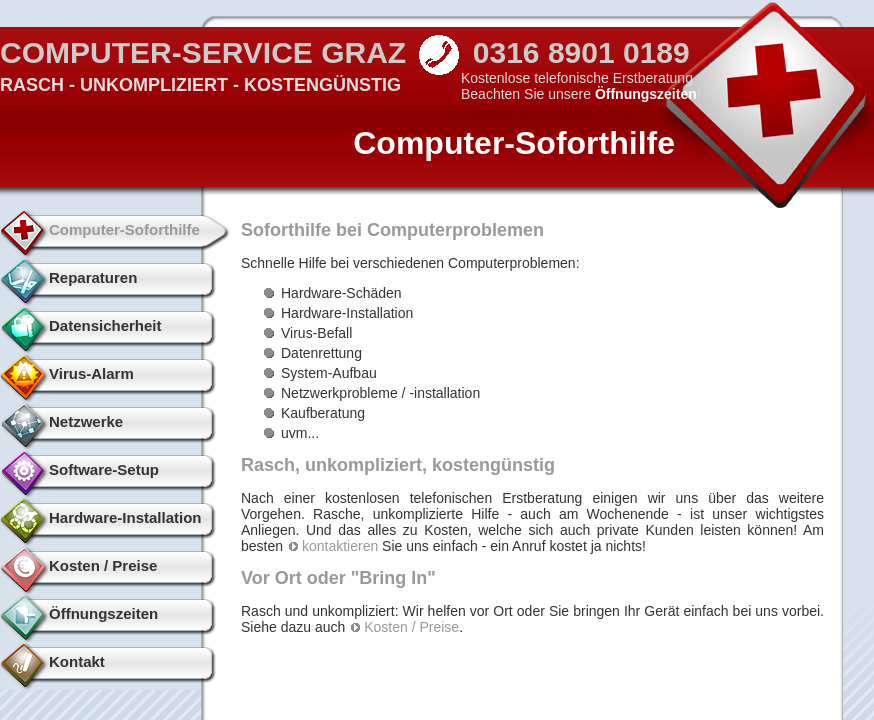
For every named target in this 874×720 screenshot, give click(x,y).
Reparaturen (93, 277)
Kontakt (77, 661)
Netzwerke (86, 421)
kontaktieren (340, 546)
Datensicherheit (105, 325)
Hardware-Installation (125, 517)
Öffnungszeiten (646, 94)
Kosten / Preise (103, 565)
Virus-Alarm (91, 373)
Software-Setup (104, 469)
